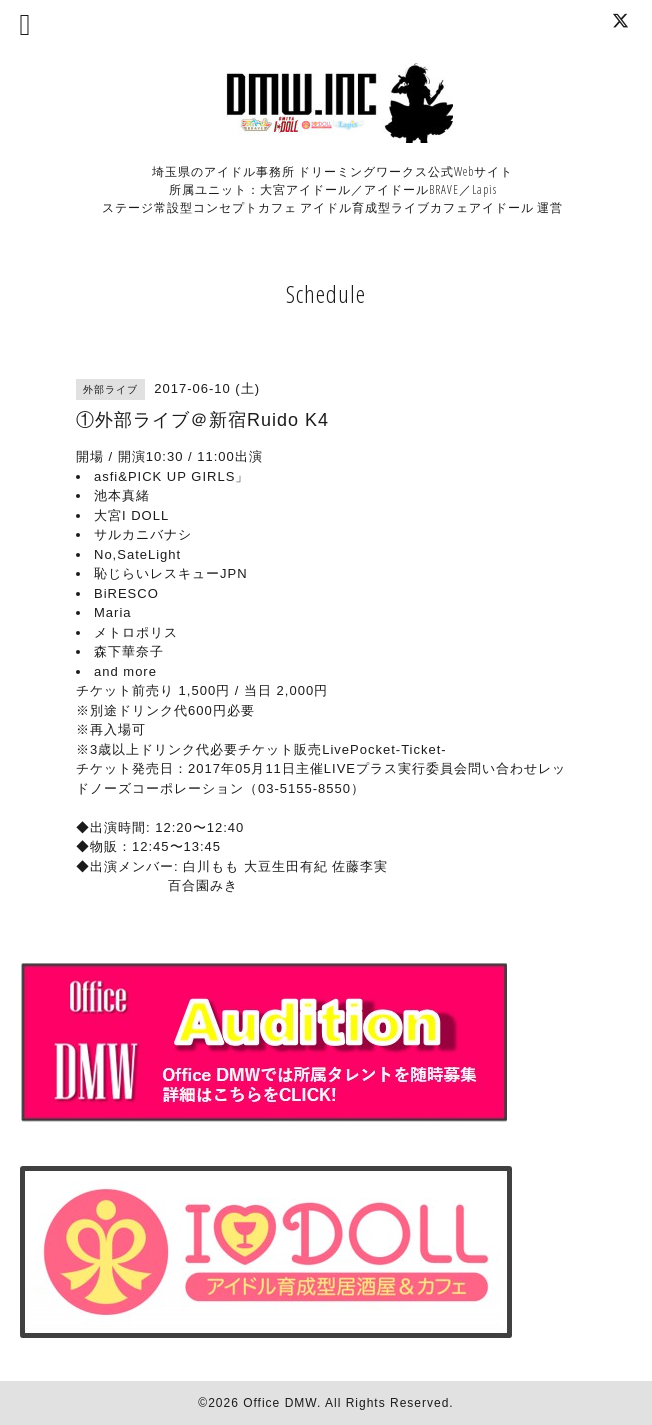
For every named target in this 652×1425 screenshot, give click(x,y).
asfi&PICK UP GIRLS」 (171, 476)
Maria (113, 612)
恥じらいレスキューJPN (171, 573)
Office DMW (280, 1403)
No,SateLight (137, 554)
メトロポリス (136, 632)
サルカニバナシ (143, 534)
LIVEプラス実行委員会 (396, 768)
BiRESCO (126, 593)
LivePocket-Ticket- (384, 749)
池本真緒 (122, 495)
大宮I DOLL (131, 515)
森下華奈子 (129, 651)
